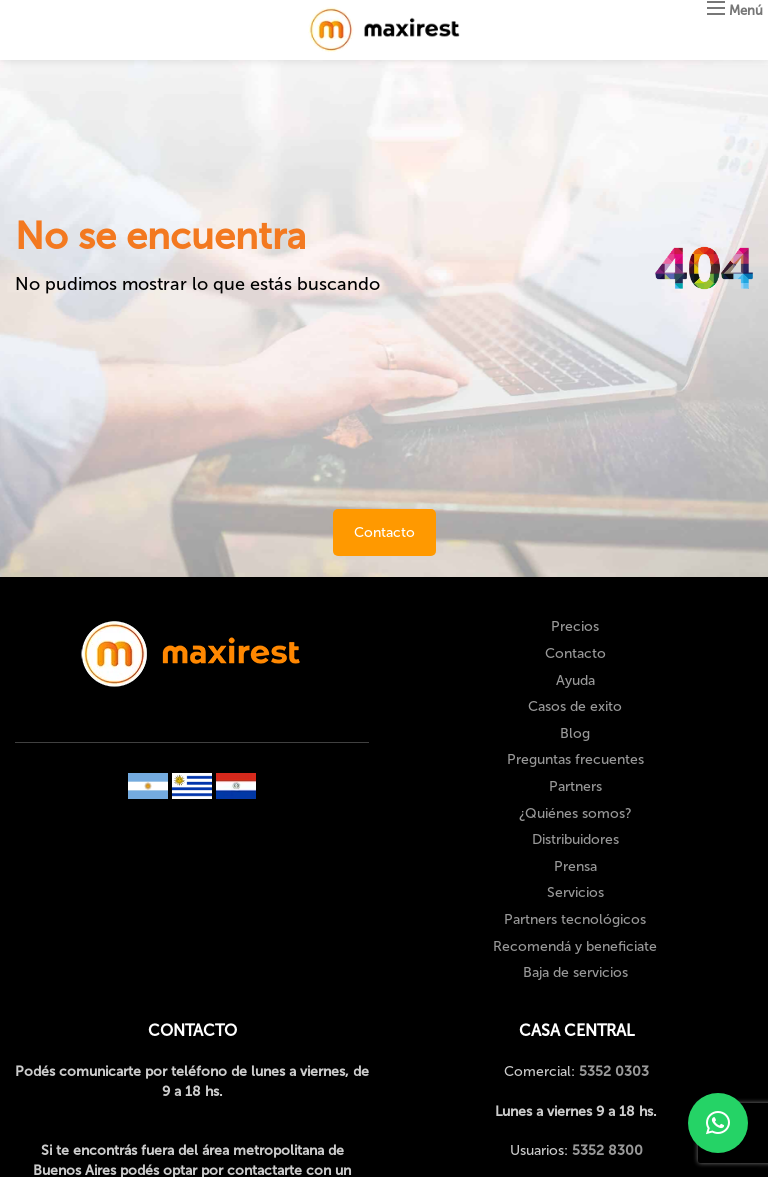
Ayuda (575, 680)
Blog (575, 733)
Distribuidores (575, 839)
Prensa (575, 866)
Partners (575, 786)
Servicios (575, 892)
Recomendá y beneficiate (575, 946)
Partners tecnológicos (575, 919)
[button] (718, 1123)
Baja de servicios (575, 972)
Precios (575, 626)
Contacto (384, 532)
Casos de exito (575, 706)
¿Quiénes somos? (575, 813)
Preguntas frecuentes (575, 759)
